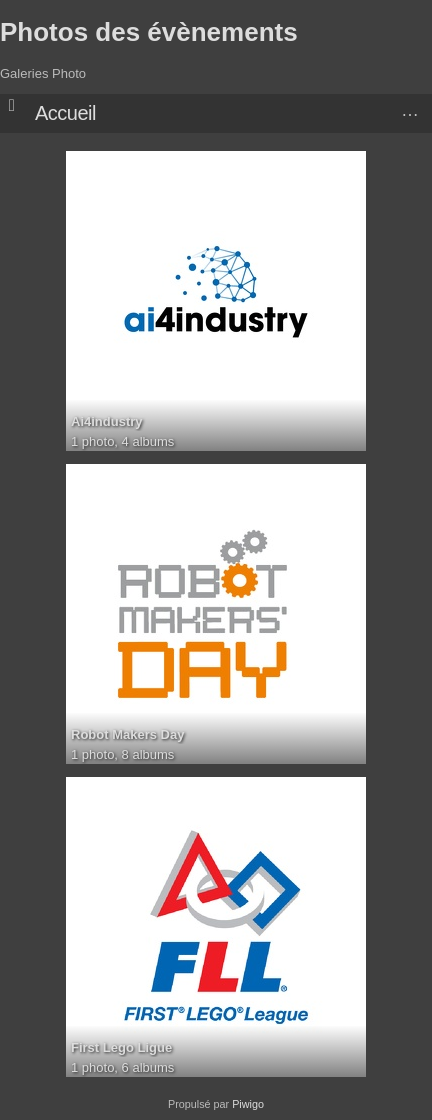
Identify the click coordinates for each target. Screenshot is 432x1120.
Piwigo (248, 1104)
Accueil (65, 113)
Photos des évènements (149, 32)
